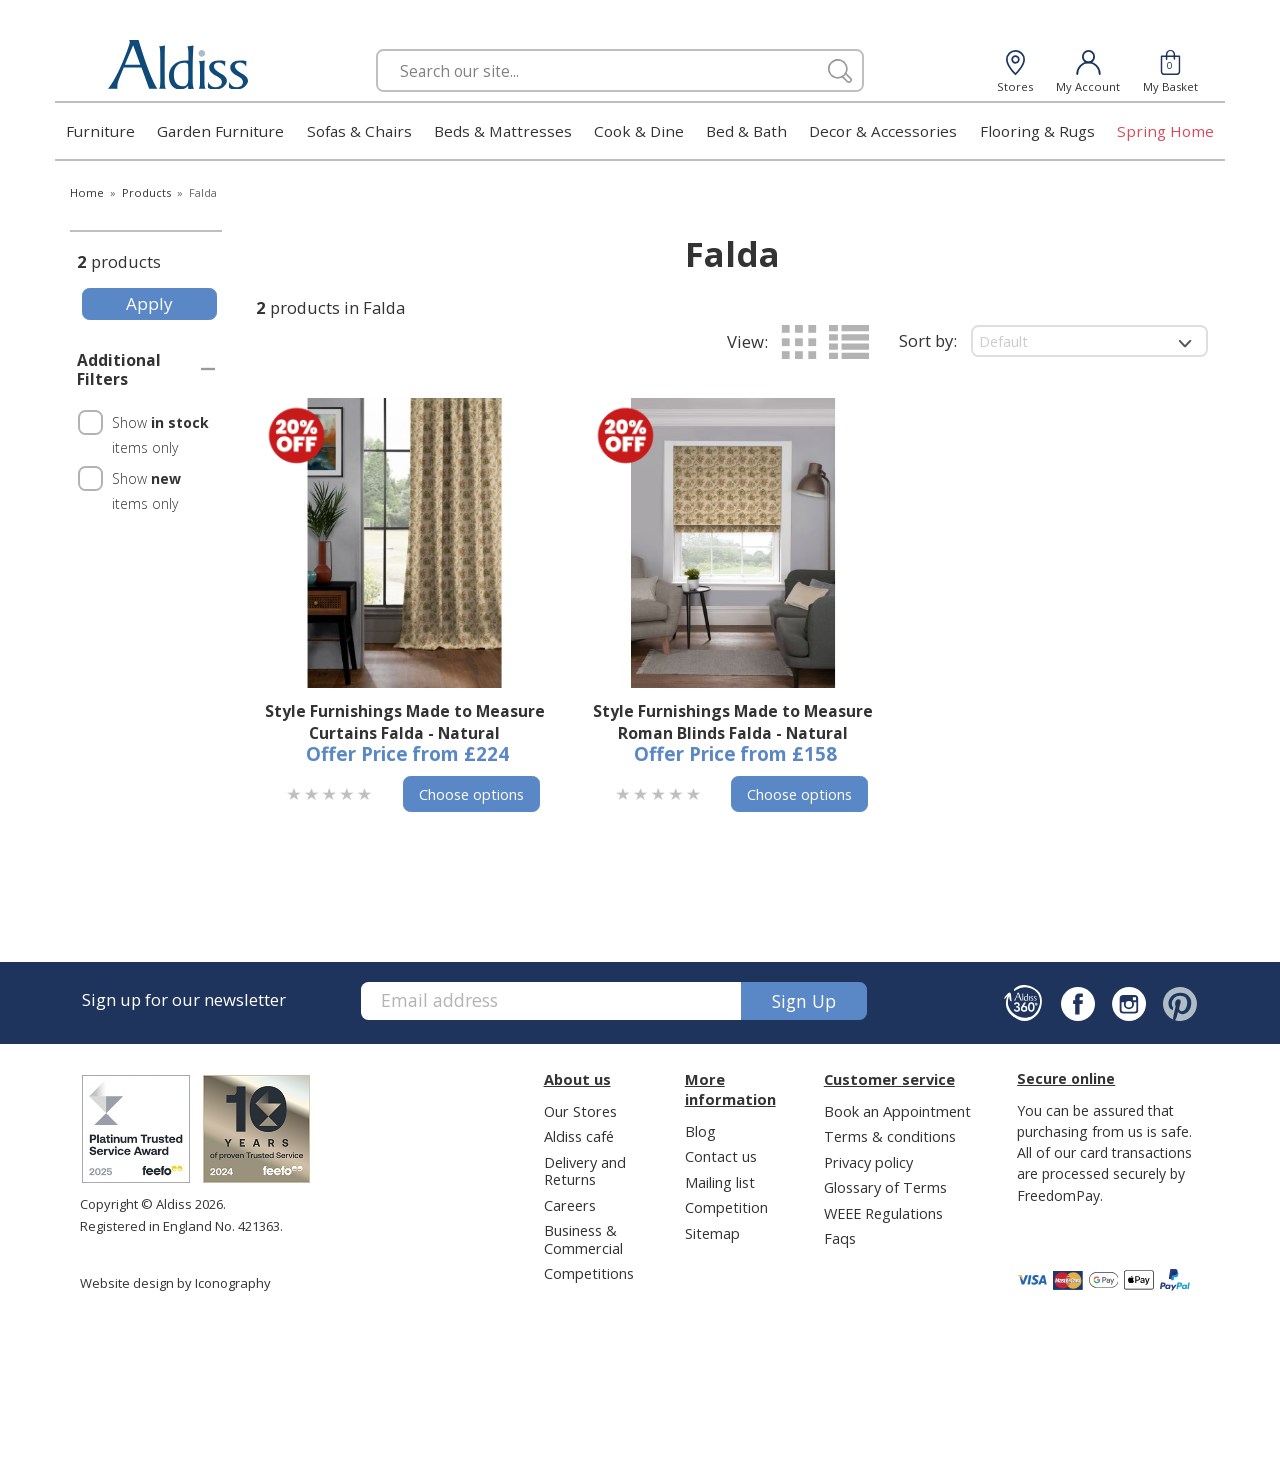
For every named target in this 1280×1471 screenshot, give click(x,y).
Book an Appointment (897, 1111)
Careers (570, 1205)
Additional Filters (119, 370)
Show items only (160, 435)
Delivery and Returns (585, 1170)
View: (747, 341)
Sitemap (712, 1233)
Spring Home (1165, 131)
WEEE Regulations (883, 1213)
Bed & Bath (746, 131)
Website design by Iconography (175, 1283)
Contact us (721, 1156)
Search (376, 48)
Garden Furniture (220, 131)
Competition (726, 1207)
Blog (700, 1131)
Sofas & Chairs (359, 131)
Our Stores (580, 1111)
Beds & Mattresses (503, 131)
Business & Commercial (583, 1238)
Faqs (840, 1238)
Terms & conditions (890, 1136)
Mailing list (720, 1182)
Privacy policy (868, 1162)
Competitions (589, 1273)
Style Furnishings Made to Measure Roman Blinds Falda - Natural (733, 722)
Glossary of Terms (885, 1187)
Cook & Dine (639, 131)
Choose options (471, 794)
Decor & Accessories (883, 131)
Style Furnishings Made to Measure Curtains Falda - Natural (405, 722)
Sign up (804, 1001)
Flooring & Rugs (1037, 131)
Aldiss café (579, 1136)
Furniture (100, 131)
